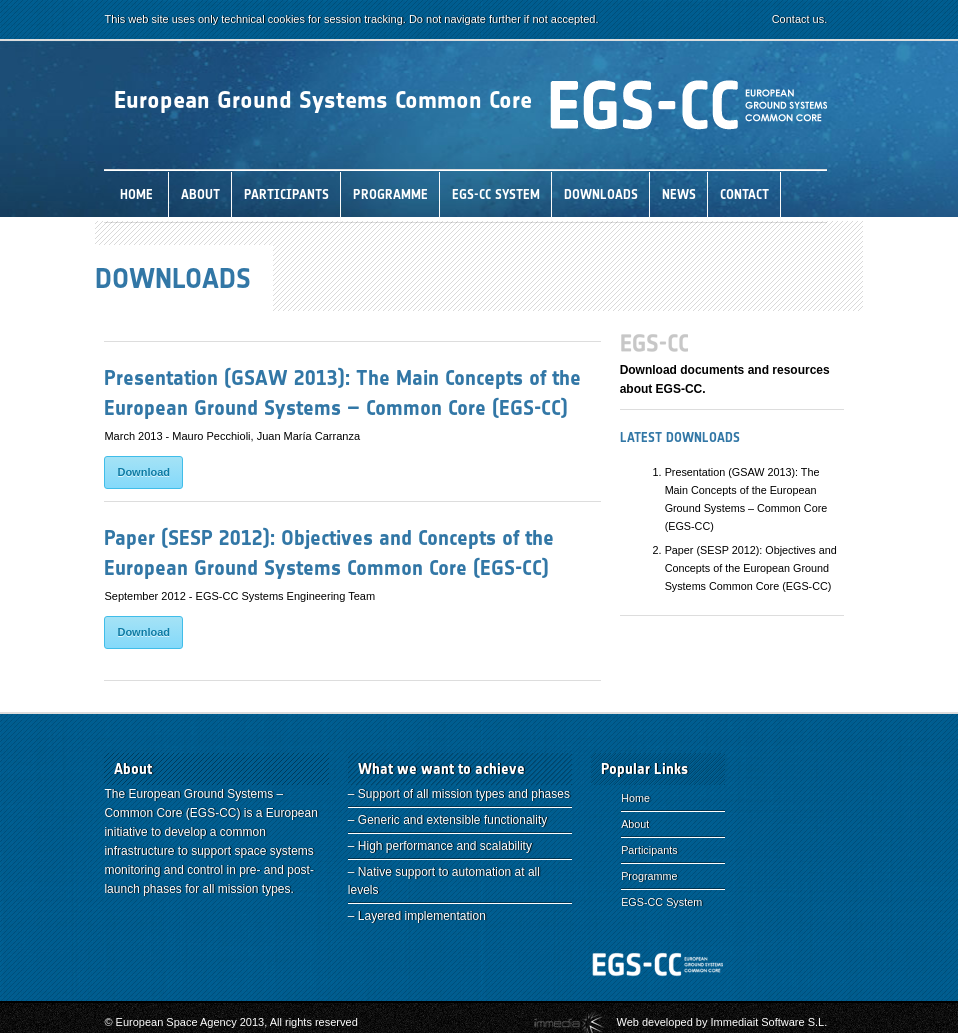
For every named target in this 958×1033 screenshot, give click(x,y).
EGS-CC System (655, 902)
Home (629, 798)
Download (144, 472)
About (629, 824)
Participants (643, 850)
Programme (643, 876)
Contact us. (825, 19)
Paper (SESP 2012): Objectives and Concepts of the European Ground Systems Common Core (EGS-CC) (764, 568)
